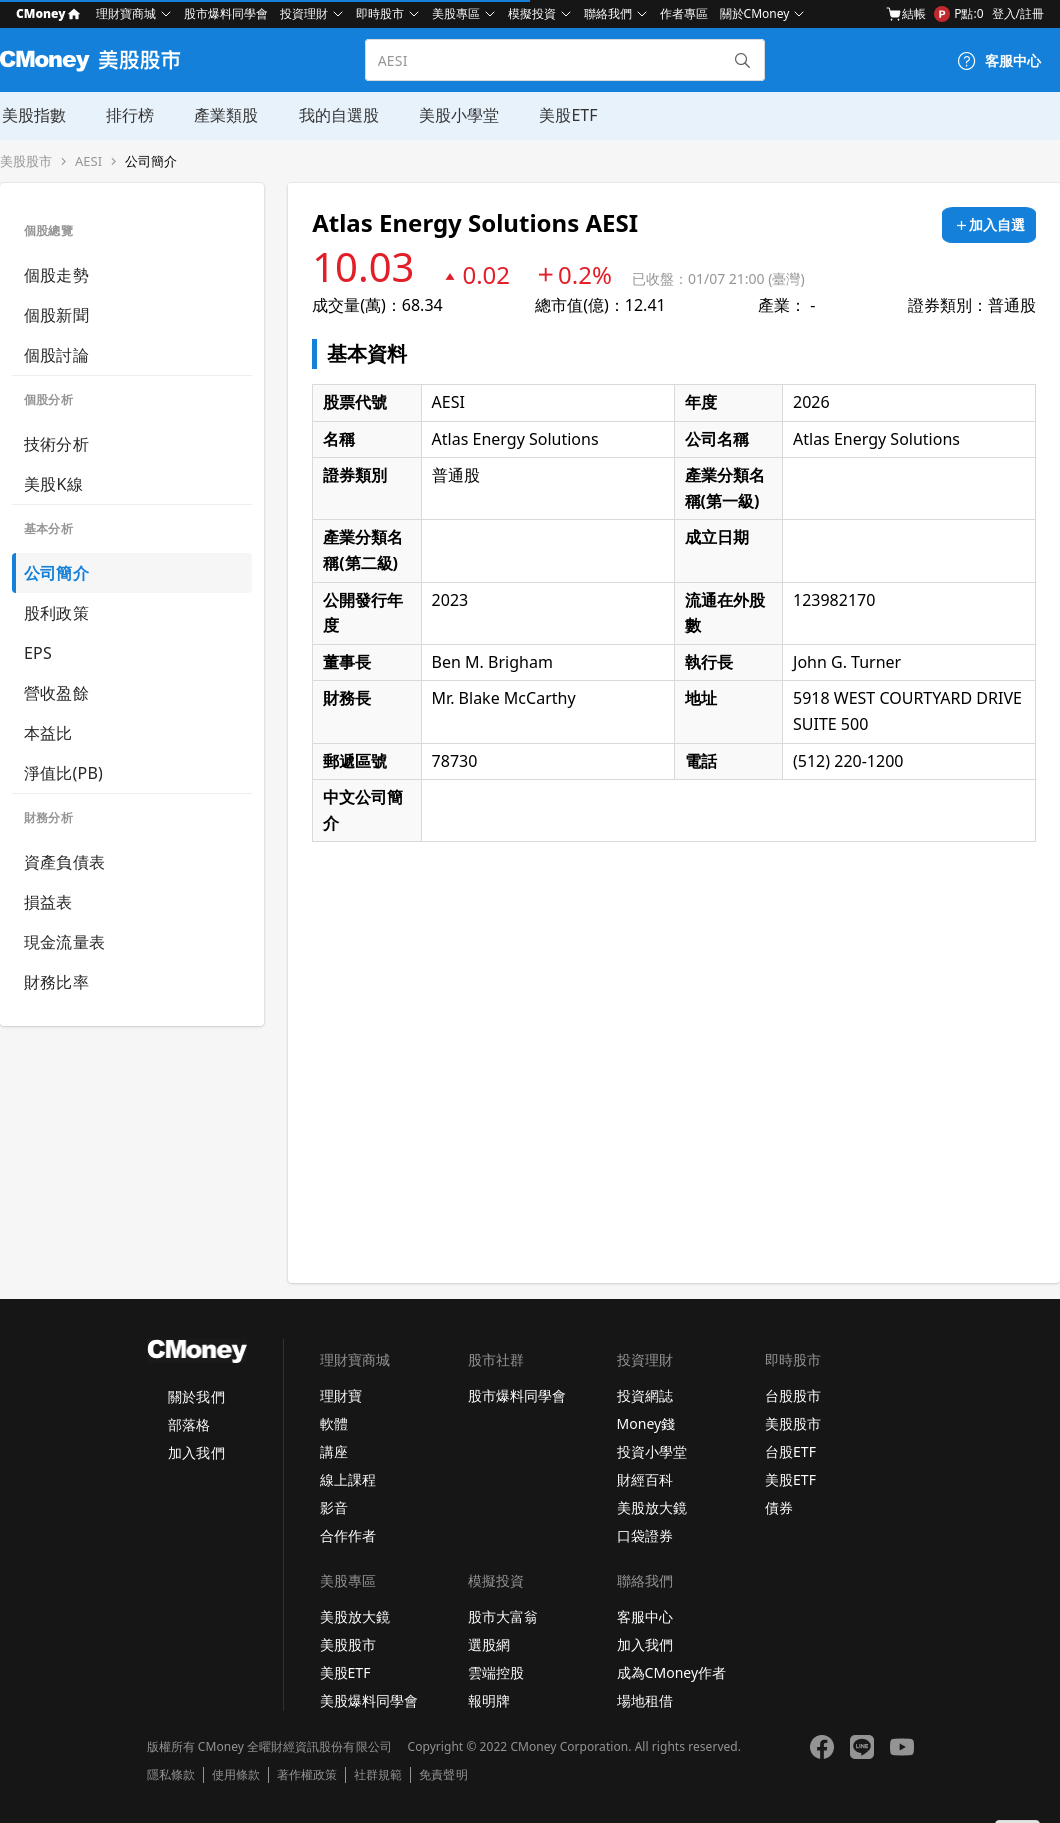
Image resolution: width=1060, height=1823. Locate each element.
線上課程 (348, 1479)
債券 (779, 1507)
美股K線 (53, 484)
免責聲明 (443, 1775)
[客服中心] (999, 61)
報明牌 (489, 1700)
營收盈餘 (56, 693)
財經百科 (645, 1479)
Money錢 (646, 1423)
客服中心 (645, 1616)
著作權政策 (307, 1775)
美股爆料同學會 (369, 1700)
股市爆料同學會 (226, 13)
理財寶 (341, 1395)
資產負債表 (64, 862)
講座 (334, 1451)
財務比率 (56, 982)
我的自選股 (336, 115)
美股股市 (26, 161)
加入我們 (196, 1452)
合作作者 (348, 1535)
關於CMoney (755, 13)
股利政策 (56, 613)
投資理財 (304, 13)
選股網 (489, 1644)
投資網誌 (645, 1395)
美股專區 (456, 13)
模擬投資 (532, 13)
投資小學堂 (652, 1451)
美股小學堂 (456, 115)
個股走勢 (56, 275)
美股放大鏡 (652, 1507)
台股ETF (790, 1451)
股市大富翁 (503, 1616)
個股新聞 (56, 315)
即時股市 (380, 13)
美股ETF (565, 115)
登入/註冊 (1018, 13)
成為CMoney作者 (672, 1672)
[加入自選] (989, 225)
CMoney (48, 13)
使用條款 (236, 1775)
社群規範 (378, 1775)
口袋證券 (645, 1535)
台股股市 (793, 1395)
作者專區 (684, 13)
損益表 (48, 902)
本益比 (48, 733)
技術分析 (56, 444)
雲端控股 (496, 1672)
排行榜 (128, 115)
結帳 (906, 14)
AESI (88, 161)
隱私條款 (171, 1775)
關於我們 (196, 1396)
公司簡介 (151, 161)
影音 (334, 1507)
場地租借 (645, 1700)
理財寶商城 (126, 13)
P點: (958, 14)
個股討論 (56, 355)
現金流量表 (64, 942)
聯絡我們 (608, 13)
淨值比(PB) (63, 773)
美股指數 (32, 115)
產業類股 (224, 115)
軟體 (334, 1423)
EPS (38, 653)
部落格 (189, 1424)
